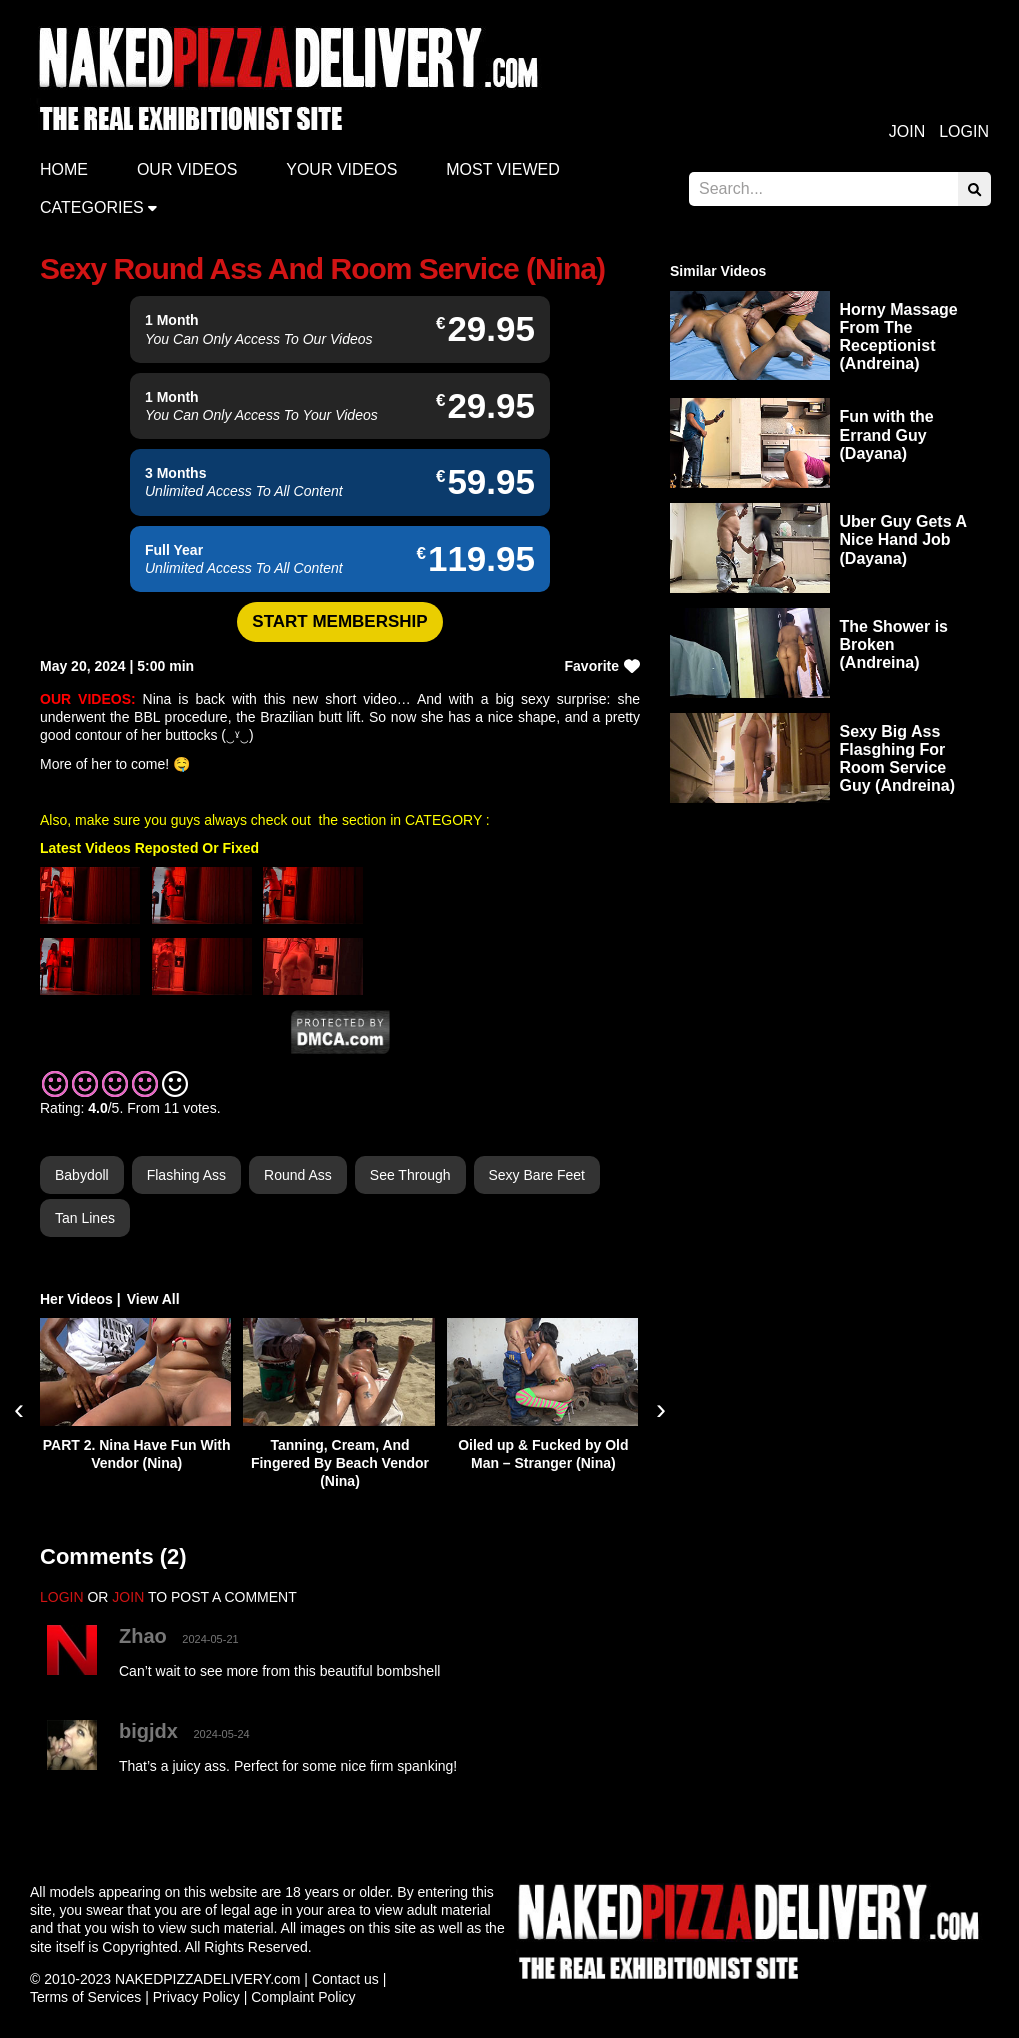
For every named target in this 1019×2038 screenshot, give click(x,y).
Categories (92, 207)
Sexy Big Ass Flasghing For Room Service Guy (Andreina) (898, 759)
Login (964, 131)
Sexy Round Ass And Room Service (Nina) (322, 268)
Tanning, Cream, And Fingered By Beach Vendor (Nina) (340, 1463)
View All (153, 1299)
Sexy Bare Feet (537, 1175)
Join (907, 131)
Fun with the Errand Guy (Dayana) (887, 434)
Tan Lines (85, 1218)
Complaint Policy (303, 1997)
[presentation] (19, 1409)
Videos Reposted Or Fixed (172, 848)
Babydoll (82, 1175)
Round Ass (298, 1175)
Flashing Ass (186, 1175)
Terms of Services (85, 1997)
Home (64, 169)
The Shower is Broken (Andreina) (894, 644)
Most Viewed (503, 169)
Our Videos (187, 169)
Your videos (341, 169)
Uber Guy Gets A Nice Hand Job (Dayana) (903, 539)
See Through (410, 1175)
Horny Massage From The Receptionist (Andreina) (899, 337)
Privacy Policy (196, 1997)
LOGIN (62, 1597)
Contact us (345, 1979)
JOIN (128, 1597)
